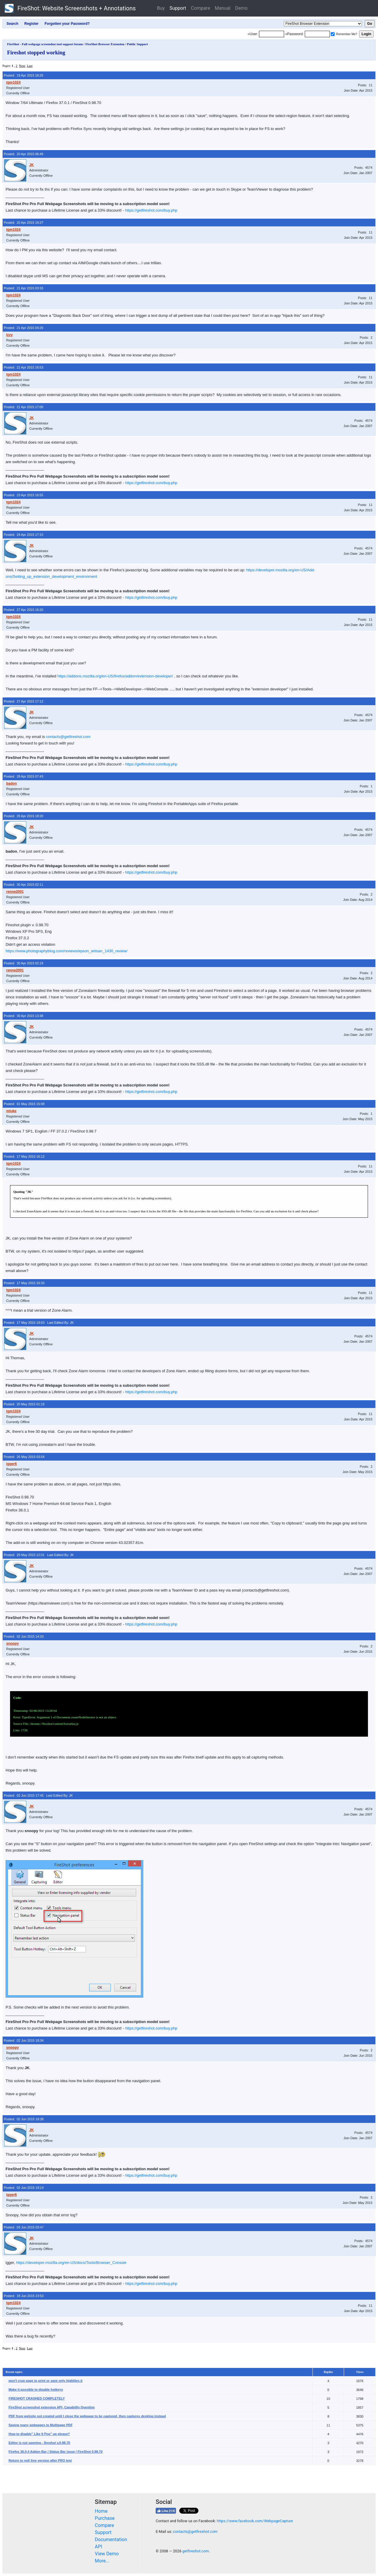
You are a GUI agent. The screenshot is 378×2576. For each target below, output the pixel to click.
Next (22, 65)
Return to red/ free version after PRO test (40, 2460)
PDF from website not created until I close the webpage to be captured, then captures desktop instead (87, 2416)
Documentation (111, 2539)
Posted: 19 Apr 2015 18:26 (23, 75)
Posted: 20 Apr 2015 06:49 (23, 154)
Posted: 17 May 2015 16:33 (24, 1283)
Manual (222, 8)
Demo (241, 8)
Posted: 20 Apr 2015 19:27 (23, 222)
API (98, 2546)
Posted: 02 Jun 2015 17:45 (24, 1795)
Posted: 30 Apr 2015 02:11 (23, 884)
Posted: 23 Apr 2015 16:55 (23, 495)
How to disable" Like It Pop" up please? (39, 2434)
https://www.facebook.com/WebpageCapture (255, 2521)
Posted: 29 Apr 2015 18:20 (23, 816)
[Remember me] (333, 34)
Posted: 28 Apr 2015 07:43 (23, 776)
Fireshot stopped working (36, 53)
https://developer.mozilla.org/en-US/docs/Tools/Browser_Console (71, 2262)
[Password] (317, 34)
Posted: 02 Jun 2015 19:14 (24, 2187)
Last (29, 65)
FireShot (70, 8)
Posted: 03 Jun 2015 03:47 (24, 2227)
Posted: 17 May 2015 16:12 (24, 1156)
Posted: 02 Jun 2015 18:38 (24, 2119)
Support (178, 8)
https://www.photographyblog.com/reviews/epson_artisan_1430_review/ (67, 951)
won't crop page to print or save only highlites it (45, 2380)
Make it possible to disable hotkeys (36, 2389)
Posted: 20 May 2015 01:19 (24, 1404)
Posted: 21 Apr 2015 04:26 (23, 328)
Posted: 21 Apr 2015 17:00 (23, 407)
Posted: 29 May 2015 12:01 (24, 1555)
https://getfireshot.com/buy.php (151, 210)
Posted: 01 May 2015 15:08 (24, 1104)
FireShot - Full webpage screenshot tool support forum (45, 44)
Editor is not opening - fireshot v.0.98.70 (39, 2442)
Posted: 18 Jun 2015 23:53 (24, 2296)
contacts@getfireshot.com (68, 736)
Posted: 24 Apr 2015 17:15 (23, 534)
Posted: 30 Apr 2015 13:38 (23, 1016)
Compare (200, 8)
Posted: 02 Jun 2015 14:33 (24, 1636)
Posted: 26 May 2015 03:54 (24, 1457)
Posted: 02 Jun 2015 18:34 (24, 2040)
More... (102, 2561)
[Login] (271, 34)
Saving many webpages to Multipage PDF (41, 2425)
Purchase (105, 2518)
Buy (161, 8)
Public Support (137, 44)
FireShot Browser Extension (104, 44)
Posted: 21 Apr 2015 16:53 (23, 367)
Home (101, 2511)
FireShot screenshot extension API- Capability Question (52, 2407)
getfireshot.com (196, 2551)
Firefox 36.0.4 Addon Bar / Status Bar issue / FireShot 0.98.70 (55, 2451)
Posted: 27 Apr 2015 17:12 (23, 701)
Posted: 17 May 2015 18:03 (24, 1322)
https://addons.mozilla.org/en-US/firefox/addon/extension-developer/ (115, 676)
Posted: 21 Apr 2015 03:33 (23, 288)
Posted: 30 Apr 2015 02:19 (23, 963)
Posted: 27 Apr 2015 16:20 (23, 609)
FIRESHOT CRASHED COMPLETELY (37, 2398)
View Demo (107, 2553)
